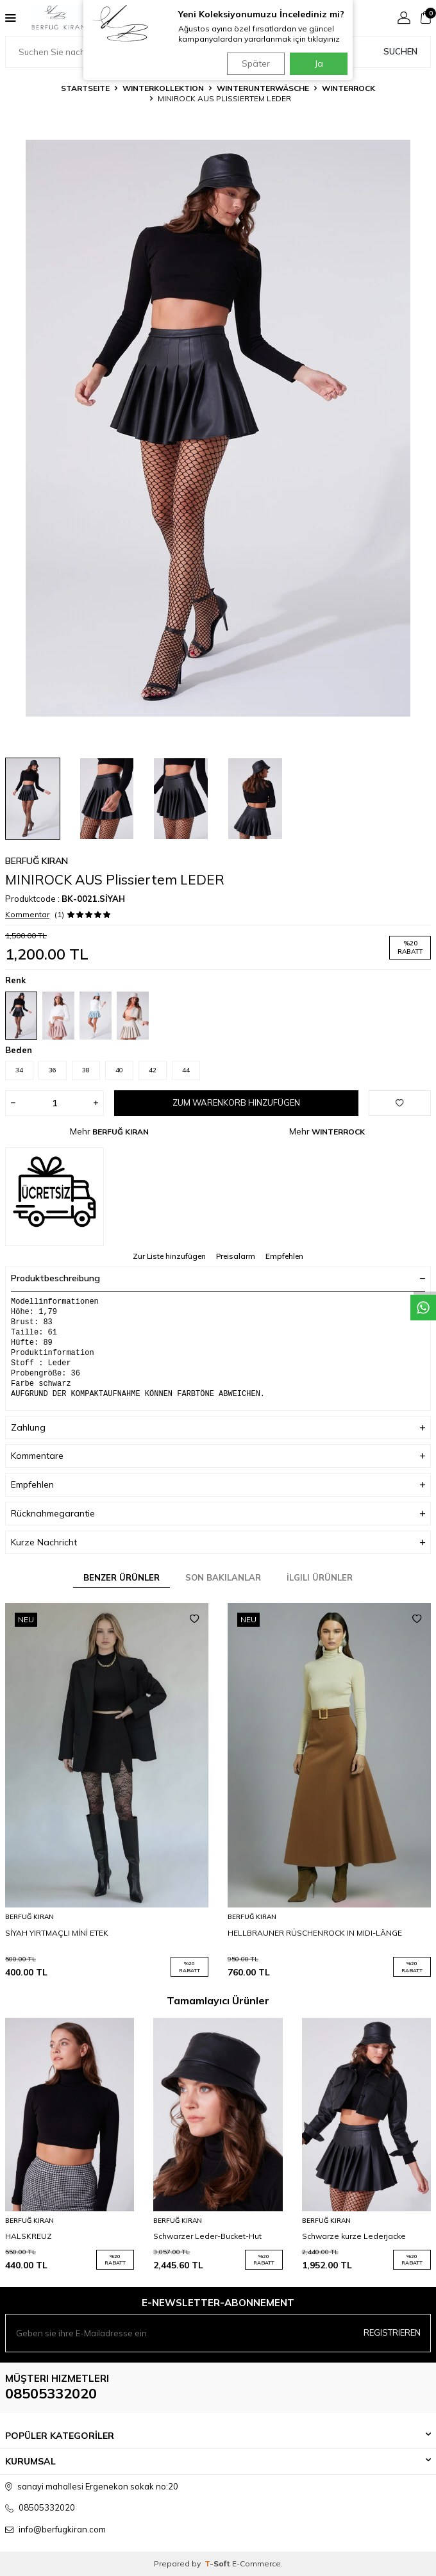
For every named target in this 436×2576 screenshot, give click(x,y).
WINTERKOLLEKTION (163, 88)
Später (256, 63)
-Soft (218, 2563)
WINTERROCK (348, 88)
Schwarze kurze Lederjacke (354, 2236)
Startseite (85, 88)
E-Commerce (256, 2563)
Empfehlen (284, 1256)
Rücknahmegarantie (218, 1514)
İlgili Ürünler (320, 1577)
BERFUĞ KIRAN (36, 861)
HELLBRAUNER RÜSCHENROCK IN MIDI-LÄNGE (315, 1933)
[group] (218, 428)
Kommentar (27, 914)
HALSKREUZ (28, 2236)
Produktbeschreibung (218, 1278)
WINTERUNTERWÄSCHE (263, 88)
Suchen (400, 51)
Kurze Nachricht (218, 1542)
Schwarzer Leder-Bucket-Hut (207, 2236)
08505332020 (51, 2393)
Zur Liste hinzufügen (169, 1256)
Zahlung (218, 1428)
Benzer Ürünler (121, 1577)
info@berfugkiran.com (62, 2529)
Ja (319, 63)
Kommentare (218, 1456)
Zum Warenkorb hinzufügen (236, 1102)
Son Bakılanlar (223, 1577)
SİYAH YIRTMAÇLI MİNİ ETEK (56, 1933)
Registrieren (392, 2332)
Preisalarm (235, 1256)
